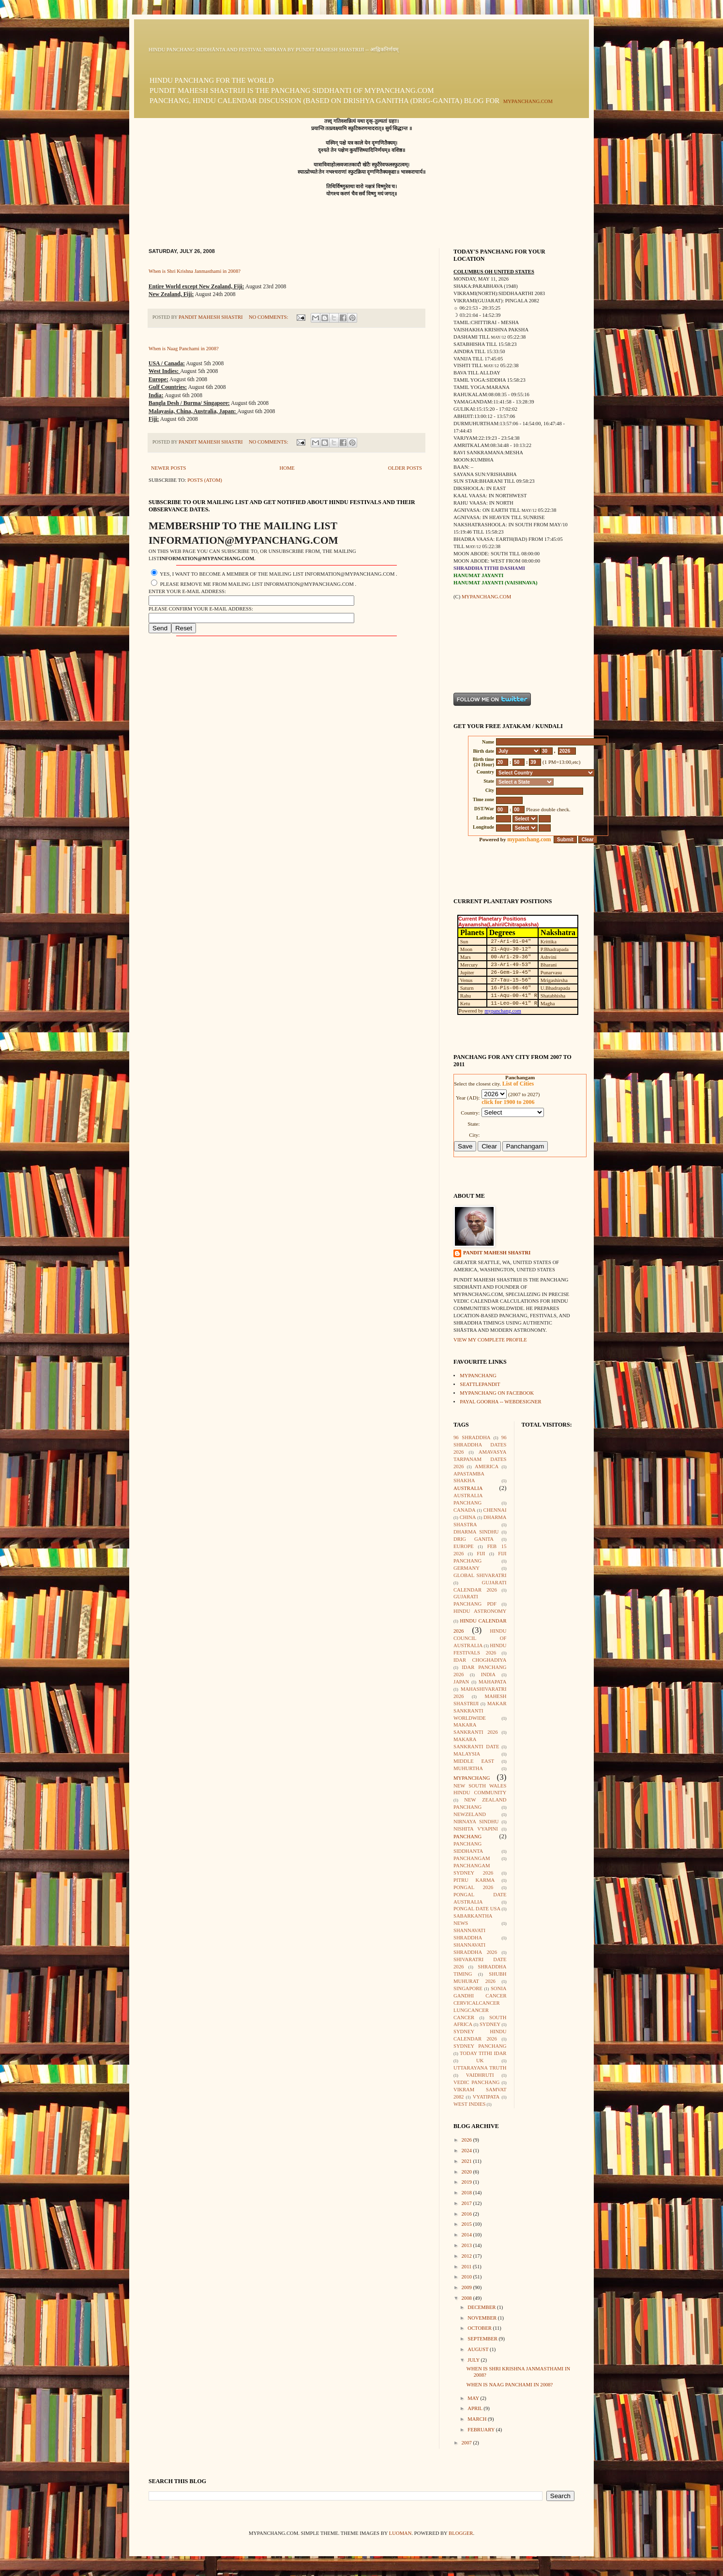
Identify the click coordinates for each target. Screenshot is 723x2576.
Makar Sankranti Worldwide (480, 1711)
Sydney (490, 2024)
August (478, 2349)
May (473, 2398)
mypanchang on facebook (497, 1393)
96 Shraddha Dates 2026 (480, 1445)
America (486, 1466)
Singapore (467, 1988)
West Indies (469, 2104)
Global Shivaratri (480, 1575)
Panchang (467, 1836)
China (468, 1517)
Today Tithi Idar (483, 2053)
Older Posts (405, 468)
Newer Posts (168, 468)
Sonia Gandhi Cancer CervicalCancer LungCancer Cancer (480, 2003)
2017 (467, 2203)
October (480, 2328)
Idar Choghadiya (480, 1660)
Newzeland (469, 1814)
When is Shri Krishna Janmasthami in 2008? (195, 271)
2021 (467, 2161)
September (482, 2338)
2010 (467, 2276)
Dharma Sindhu (476, 1531)
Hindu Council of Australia (480, 1638)
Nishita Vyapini (475, 1828)
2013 (467, 2245)
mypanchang (478, 1375)
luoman (400, 2533)
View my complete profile (490, 1339)
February (481, 2429)
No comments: (269, 317)
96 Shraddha (472, 1437)
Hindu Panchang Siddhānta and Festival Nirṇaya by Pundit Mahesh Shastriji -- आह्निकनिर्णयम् (273, 49)
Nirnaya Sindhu (475, 1821)
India (488, 1674)
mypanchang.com (528, 101)
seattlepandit (480, 1384)
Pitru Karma (474, 1880)
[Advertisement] (483, 645)
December (482, 2307)
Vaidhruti (480, 2075)
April (475, 2408)
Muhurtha (468, 1768)
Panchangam (471, 1858)
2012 (467, 2256)
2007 (467, 2442)
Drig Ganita (473, 1539)
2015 (467, 2224)
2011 (467, 2266)
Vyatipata (486, 2097)
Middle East (473, 1761)
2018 (467, 2192)
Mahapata (492, 1681)
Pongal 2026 (473, 1887)
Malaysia (466, 1754)
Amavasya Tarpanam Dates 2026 (480, 1459)
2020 (467, 2171)
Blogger (461, 2533)
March (477, 2419)
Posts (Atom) (204, 480)
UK (479, 2060)
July (474, 2360)
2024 (467, 2150)
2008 (467, 2298)
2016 (467, 2214)
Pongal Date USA (476, 1908)
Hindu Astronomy (480, 1611)
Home (286, 468)
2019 (467, 2182)
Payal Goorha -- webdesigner (500, 1401)
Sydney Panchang (480, 2046)
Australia (467, 1488)
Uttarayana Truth (480, 2067)
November (482, 2318)
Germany (466, 1568)
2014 (467, 2234)
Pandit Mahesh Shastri (496, 1252)
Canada (464, 1510)
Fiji (481, 1553)
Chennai (495, 1510)
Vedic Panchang (476, 2082)
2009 (467, 2287)
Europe (463, 1546)
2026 (467, 2140)
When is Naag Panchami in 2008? (184, 348)
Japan (461, 1681)
